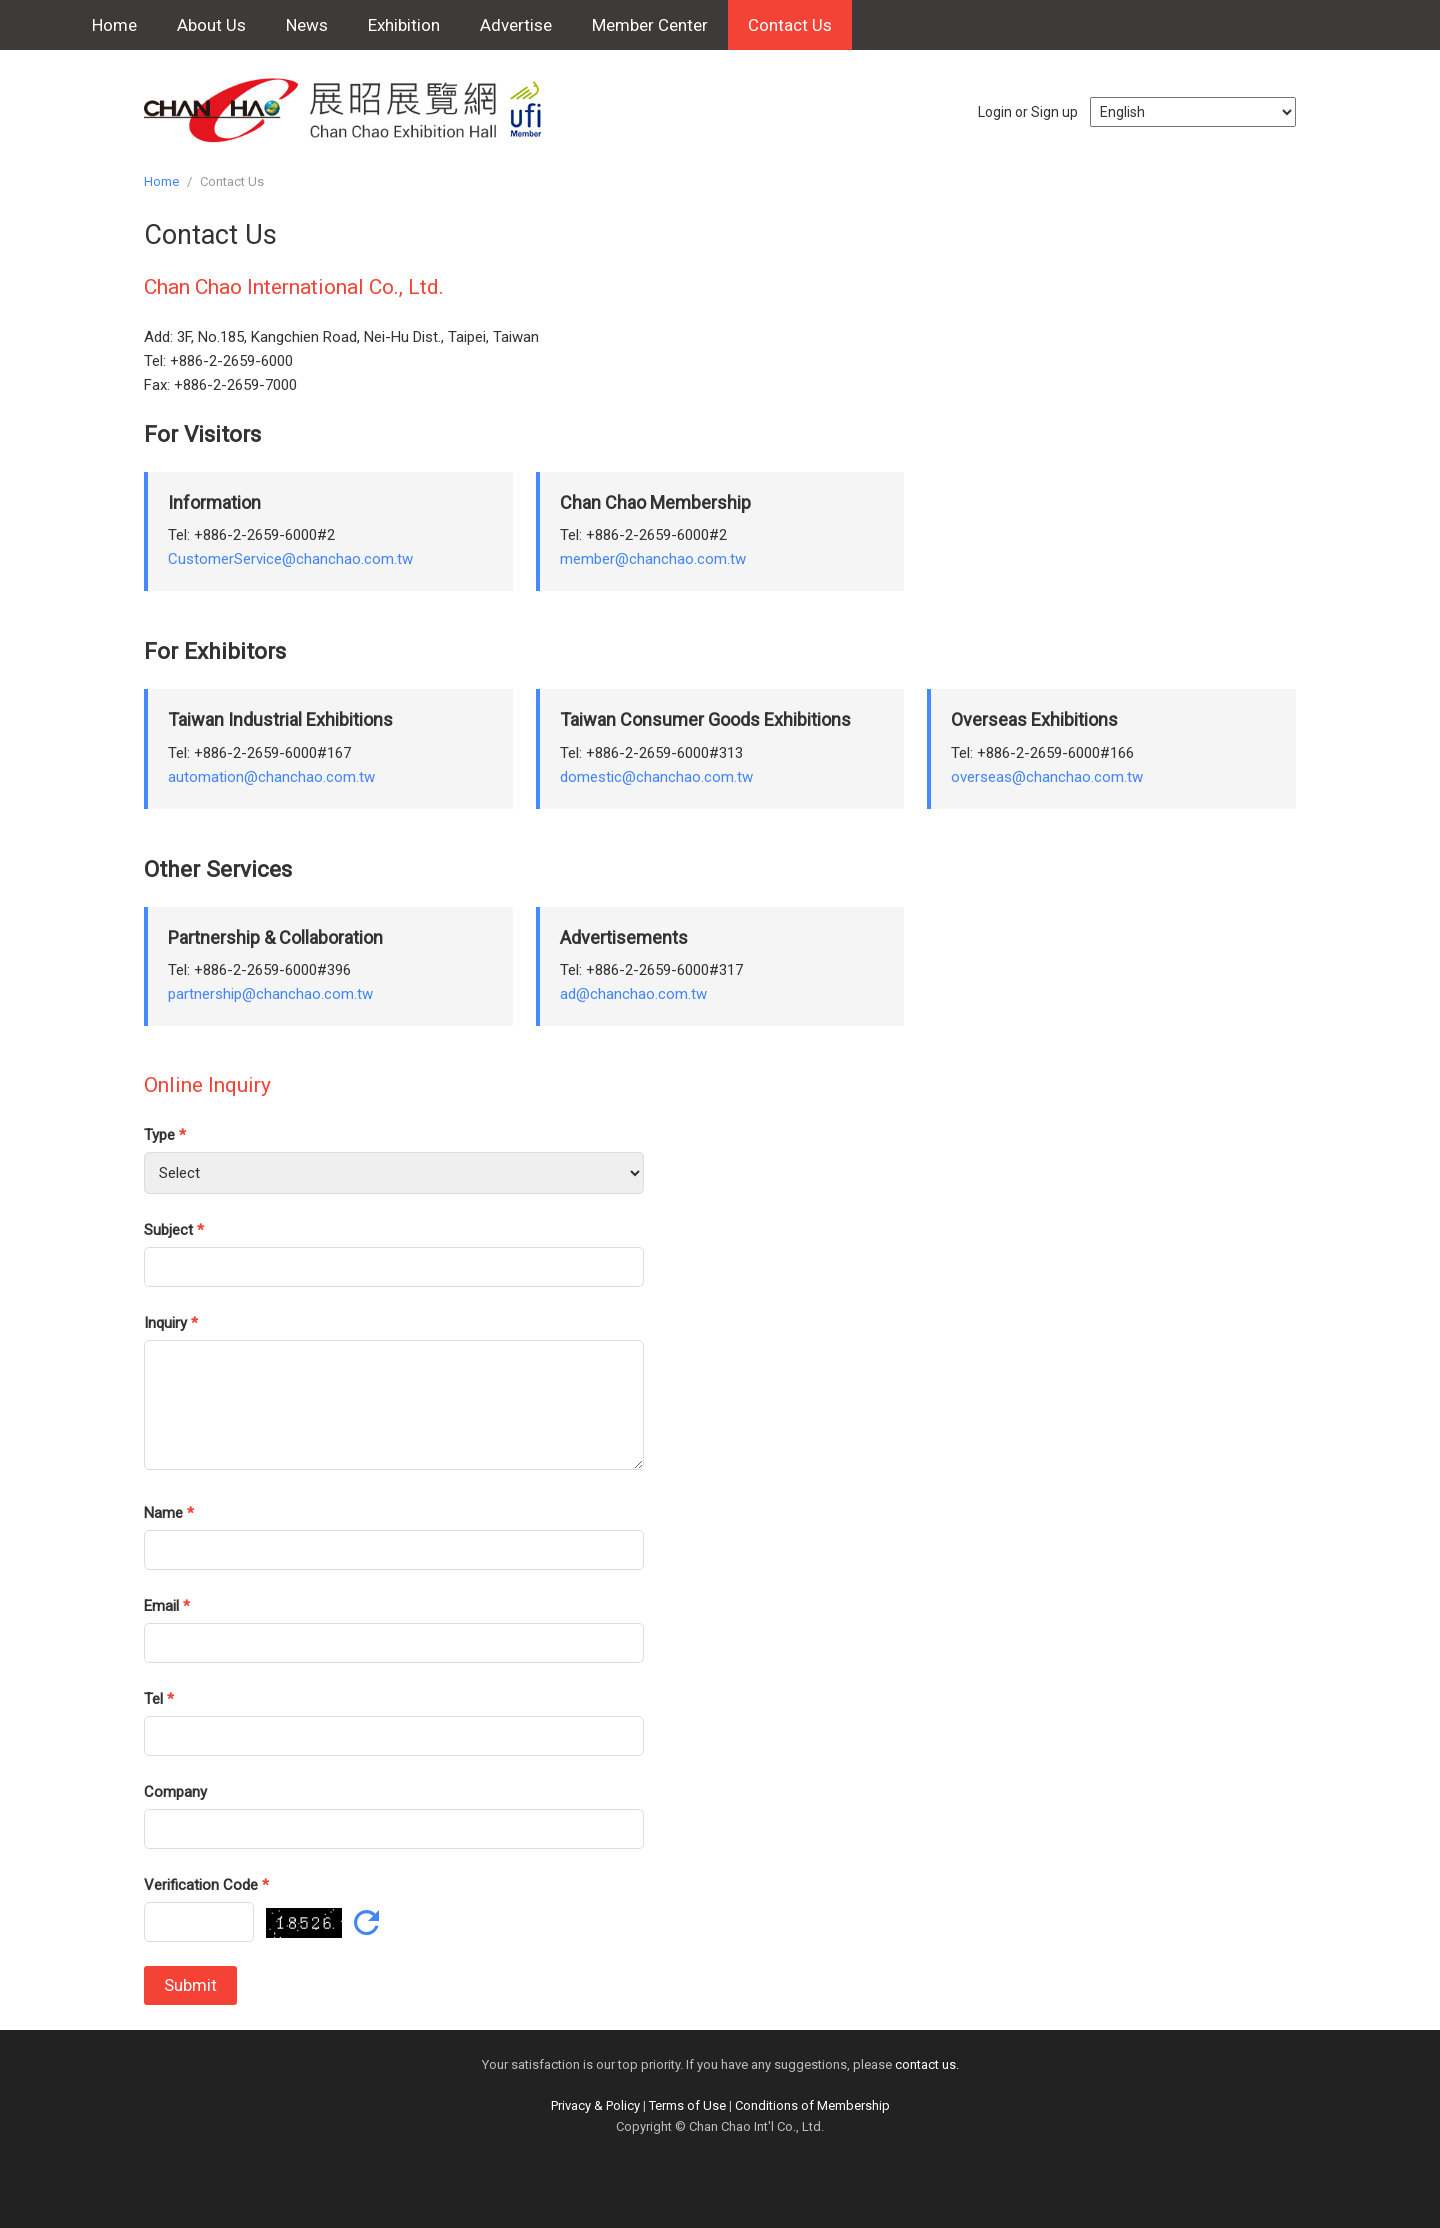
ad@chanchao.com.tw (633, 994)
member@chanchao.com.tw (653, 559)
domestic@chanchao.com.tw (656, 777)
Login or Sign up (1028, 112)
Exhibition (404, 25)
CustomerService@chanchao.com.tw (290, 559)
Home (114, 25)
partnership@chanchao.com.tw (270, 994)
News (307, 25)
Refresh (366, 1922)
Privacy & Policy (595, 2105)
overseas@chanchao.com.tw (1047, 777)
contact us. (927, 2064)
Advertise (516, 25)
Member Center (650, 25)
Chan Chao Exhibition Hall (354, 110)
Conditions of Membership (812, 2105)
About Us (211, 25)
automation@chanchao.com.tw (271, 777)
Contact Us (790, 25)
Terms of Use (687, 2105)
